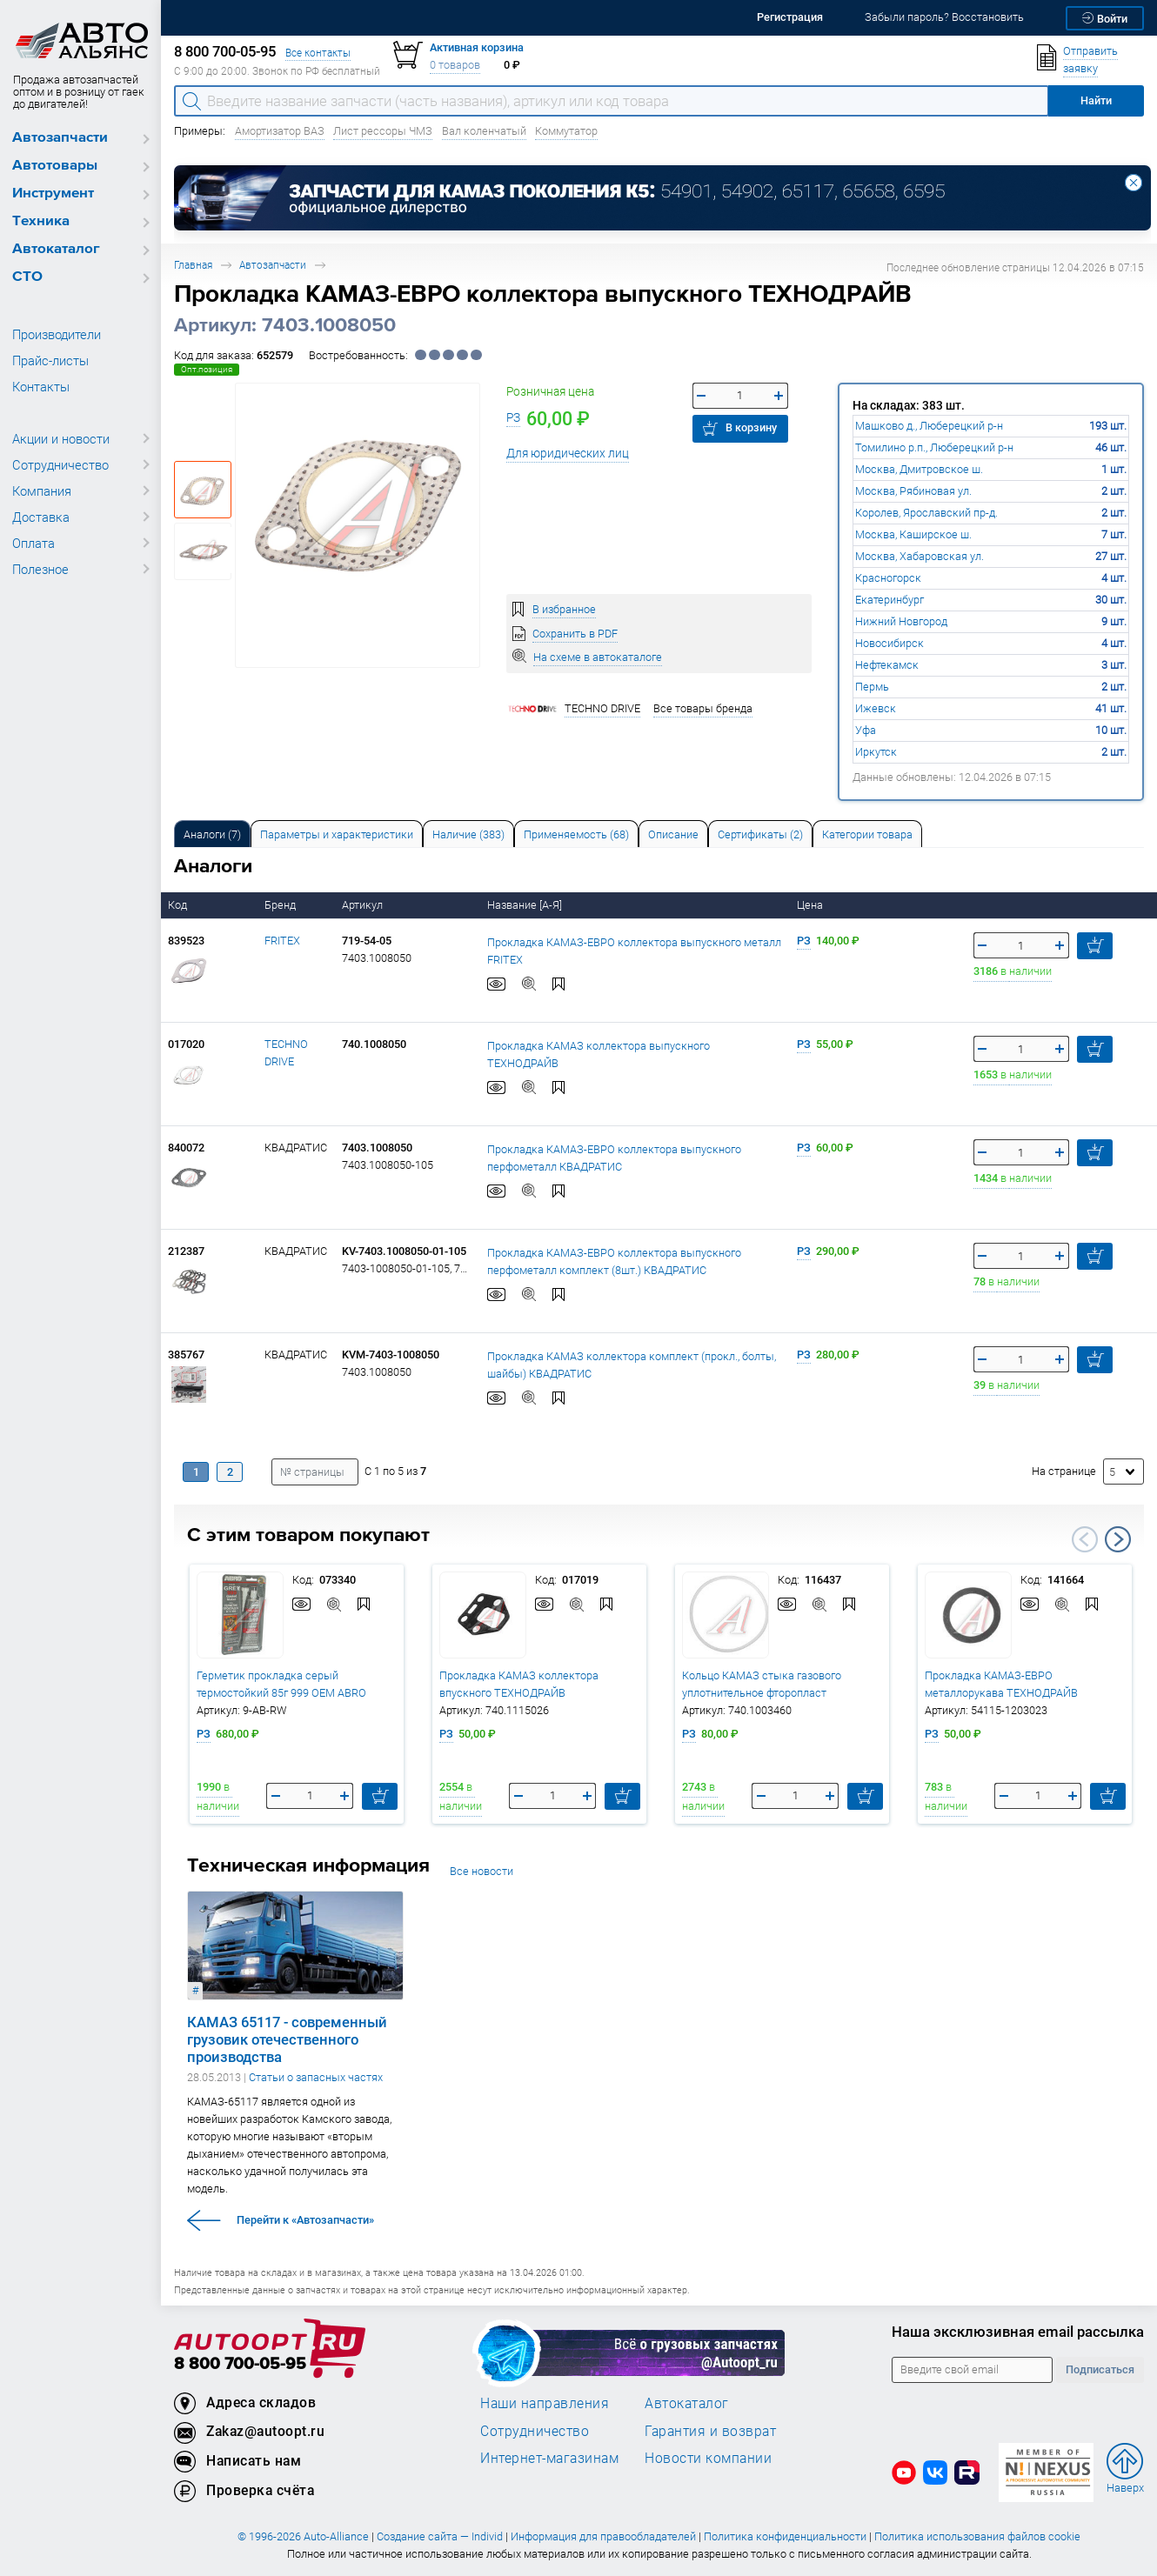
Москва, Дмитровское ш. (919, 469)
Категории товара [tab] (867, 834)
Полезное (40, 568)
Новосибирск (889, 643)
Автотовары (54, 165)
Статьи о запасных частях (316, 2077)
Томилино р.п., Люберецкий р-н (934, 447)
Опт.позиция (206, 369)
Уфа (865, 730)
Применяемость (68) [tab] (576, 834)
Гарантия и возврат (710, 2430)
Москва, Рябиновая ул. (913, 491)
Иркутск (876, 751)
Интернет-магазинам (549, 2457)
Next (1118, 1539)
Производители (56, 334)
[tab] (212, 833)
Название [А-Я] (526, 905)
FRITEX (282, 940)
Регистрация (790, 17)
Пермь (872, 686)
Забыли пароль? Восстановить (944, 17)
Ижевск (875, 708)
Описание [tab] (673, 834)
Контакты (41, 386)
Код (179, 905)
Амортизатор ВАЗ (279, 130)
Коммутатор (566, 130)
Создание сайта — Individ (440, 2536)
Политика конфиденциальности (785, 2536)
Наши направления (544, 2402)
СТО (27, 277)
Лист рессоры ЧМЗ (382, 130)
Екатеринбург (889, 599)
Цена (811, 905)
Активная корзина (477, 47)
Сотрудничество (60, 464)
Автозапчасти (60, 137)
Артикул (363, 905)
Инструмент (53, 193)
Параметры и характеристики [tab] (336, 834)
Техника (41, 221)
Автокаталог (56, 249)
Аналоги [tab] (212, 834)
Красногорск (888, 578)
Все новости (481, 1871)
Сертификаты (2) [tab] (760, 834)
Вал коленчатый (484, 130)
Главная (193, 264)
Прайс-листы (50, 360)
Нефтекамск (887, 664)
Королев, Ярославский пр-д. (926, 512)
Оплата (33, 542)
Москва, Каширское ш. (913, 534)
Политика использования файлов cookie (977, 2536)
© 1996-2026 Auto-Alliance (303, 2536)
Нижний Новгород (901, 621)
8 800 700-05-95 (240, 2364)
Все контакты (318, 52)
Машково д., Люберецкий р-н (929, 425)
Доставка (41, 516)
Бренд (281, 905)
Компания (41, 490)
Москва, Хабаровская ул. (919, 556)
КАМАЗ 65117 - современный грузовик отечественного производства (287, 2039)
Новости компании (708, 2457)
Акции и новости (61, 438)
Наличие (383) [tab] (468, 834)
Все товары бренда (702, 708)
